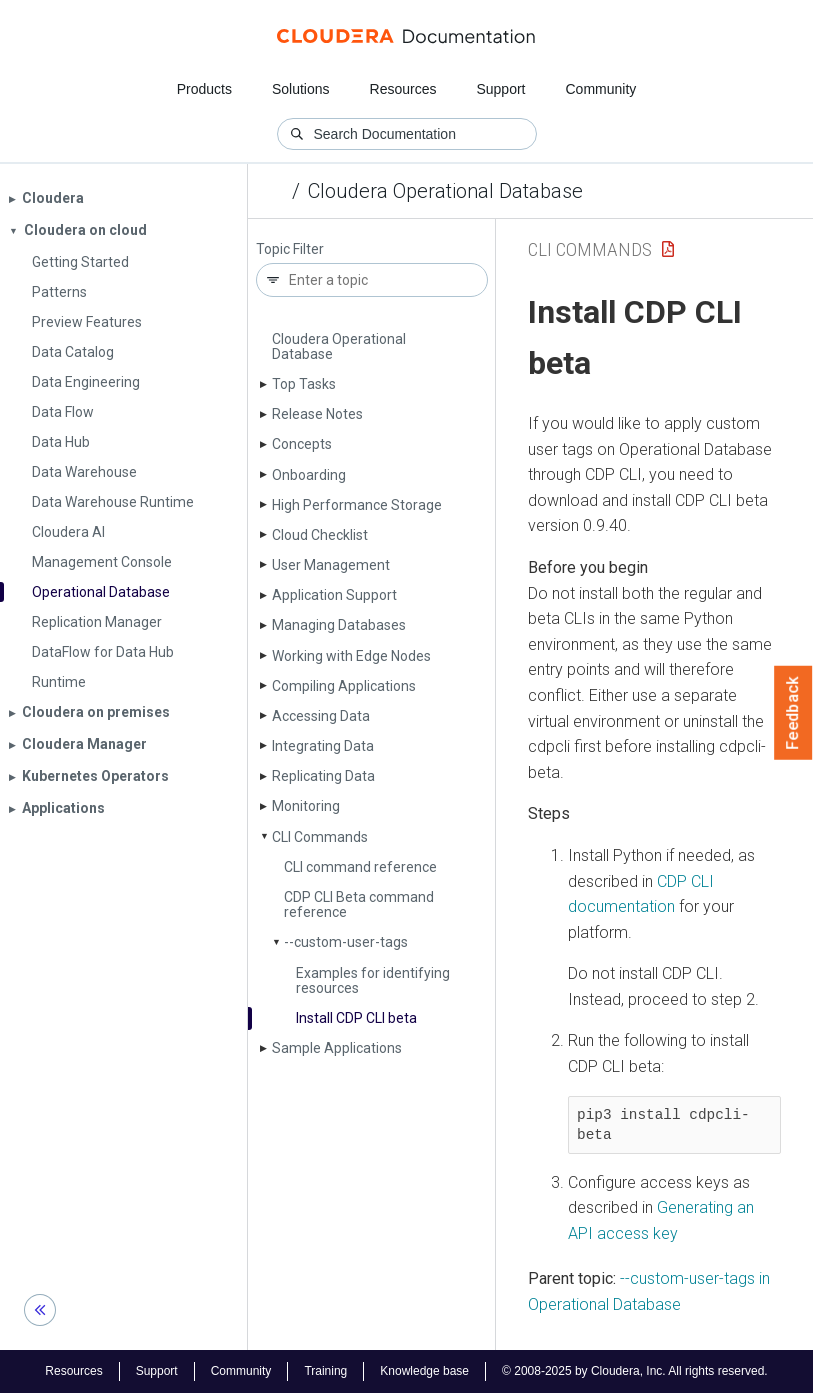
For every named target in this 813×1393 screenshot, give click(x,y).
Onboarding (309, 475)
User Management (331, 565)
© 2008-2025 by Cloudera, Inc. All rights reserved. (635, 1371)
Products (204, 89)
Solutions (301, 89)
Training (325, 1371)
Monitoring (306, 806)
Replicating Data (323, 776)
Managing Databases (339, 625)
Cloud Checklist (320, 535)
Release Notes (317, 414)
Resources (403, 89)
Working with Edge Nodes (351, 656)
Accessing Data (321, 716)
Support (500, 89)
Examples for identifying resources (373, 980)
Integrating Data (323, 746)
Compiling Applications (344, 686)
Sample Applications (337, 1048)
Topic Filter (290, 249)
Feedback (793, 713)
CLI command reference (360, 867)
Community (601, 89)
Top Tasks (304, 384)
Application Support (334, 595)
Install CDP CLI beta (356, 1018)
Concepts (302, 444)
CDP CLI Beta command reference (359, 904)
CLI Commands (320, 837)
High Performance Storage (357, 505)
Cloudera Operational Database (445, 191)
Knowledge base (424, 1371)
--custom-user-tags (346, 942)
